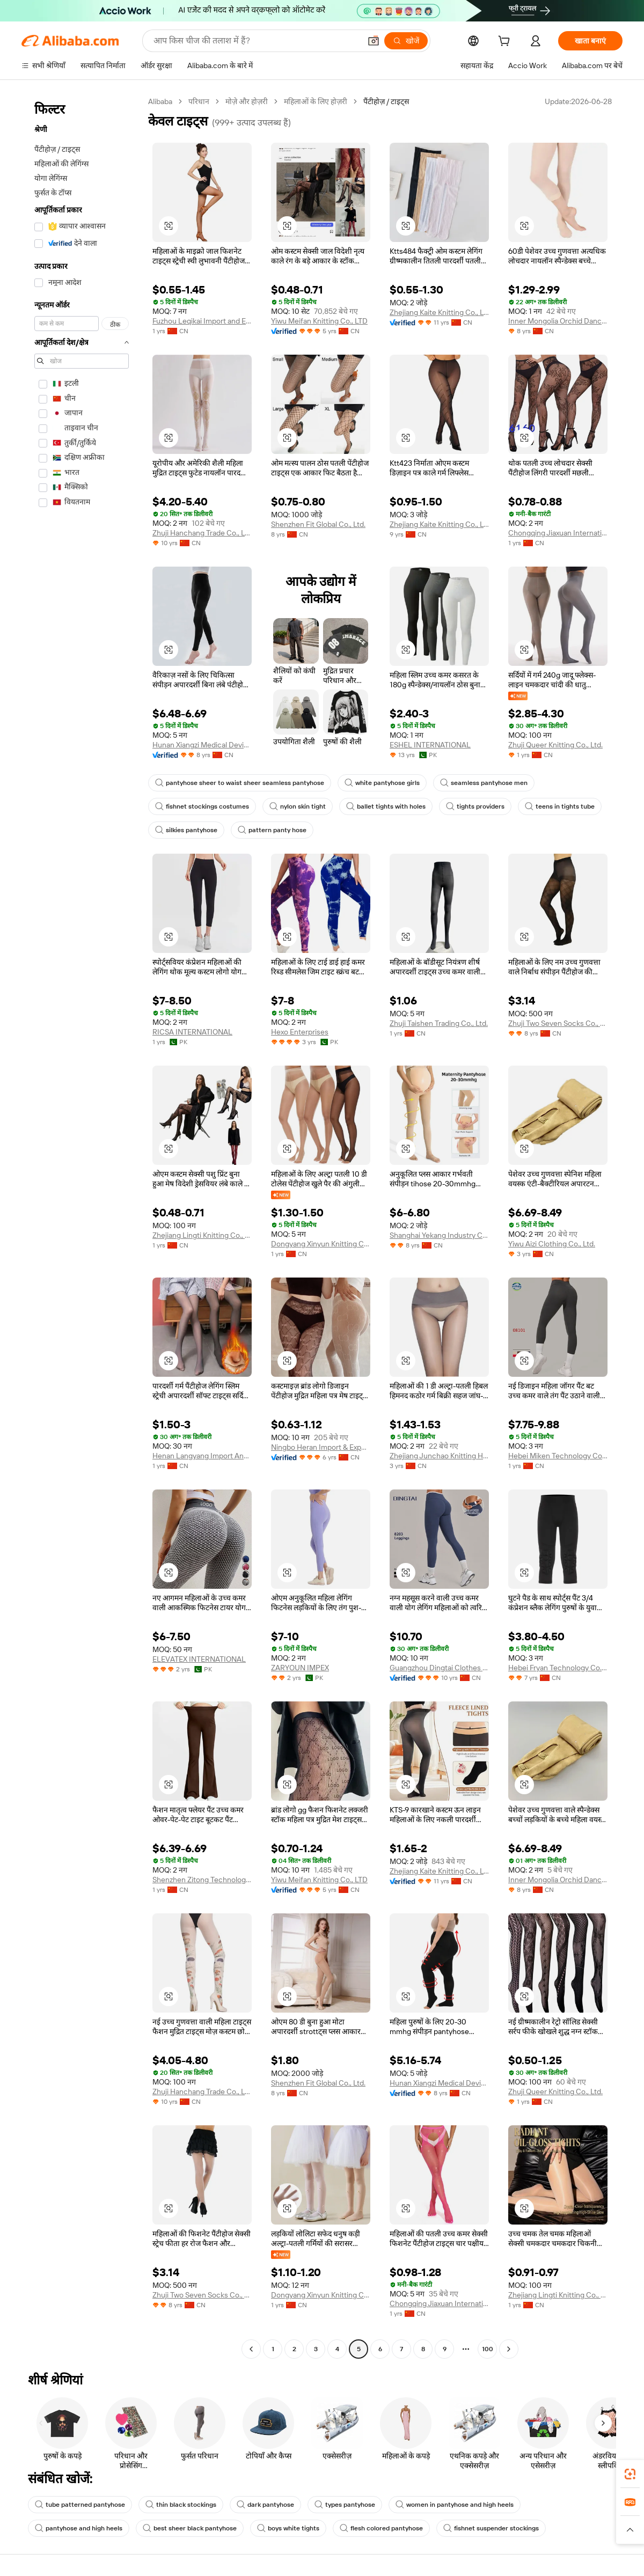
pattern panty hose (272, 830)
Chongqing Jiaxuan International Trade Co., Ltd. (558, 533)
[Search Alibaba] (255, 41)
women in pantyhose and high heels (455, 2504)
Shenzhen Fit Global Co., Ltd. (318, 524)
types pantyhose (344, 2504)
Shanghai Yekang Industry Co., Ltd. (439, 1235)
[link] (630, 2474)
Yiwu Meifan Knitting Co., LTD (319, 321)
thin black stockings (180, 2504)
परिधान (198, 101)
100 (487, 2349)
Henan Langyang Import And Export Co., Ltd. (202, 1455)
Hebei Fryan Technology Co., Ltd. (558, 1667)
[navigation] (81, 1226)
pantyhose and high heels (78, 2528)
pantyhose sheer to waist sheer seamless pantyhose (239, 783)
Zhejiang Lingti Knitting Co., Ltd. (202, 1235)
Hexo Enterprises (299, 1032)
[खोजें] (406, 40)
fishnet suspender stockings (491, 2528)
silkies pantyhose (186, 830)
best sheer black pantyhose (190, 2528)
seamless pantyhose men (484, 783)
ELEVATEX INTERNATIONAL (199, 1659)
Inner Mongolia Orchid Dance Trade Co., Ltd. (558, 321)
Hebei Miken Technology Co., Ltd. (558, 1455)
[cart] (506, 42)
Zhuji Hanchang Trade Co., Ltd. (202, 533)
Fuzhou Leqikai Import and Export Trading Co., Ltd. (202, 321)
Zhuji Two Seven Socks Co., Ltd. (558, 1023)
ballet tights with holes (386, 806)
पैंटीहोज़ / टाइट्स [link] (386, 101)
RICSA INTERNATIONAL (192, 1032)
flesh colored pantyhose (381, 2528)
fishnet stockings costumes (202, 806)
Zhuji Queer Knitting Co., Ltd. (555, 744)
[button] (373, 40)
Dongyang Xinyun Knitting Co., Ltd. (320, 1243)
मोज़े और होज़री (246, 101)
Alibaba (160, 101)
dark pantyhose (265, 2504)
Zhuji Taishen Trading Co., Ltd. (439, 1023)
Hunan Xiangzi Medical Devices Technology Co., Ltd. (202, 744)
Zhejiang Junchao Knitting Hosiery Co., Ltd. (439, 1455)
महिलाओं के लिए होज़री (315, 101)
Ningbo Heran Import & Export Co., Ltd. (320, 1447)
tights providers (475, 806)
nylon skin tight (297, 806)
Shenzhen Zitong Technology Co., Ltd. (202, 1879)
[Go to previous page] (251, 2349)
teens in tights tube (560, 806)
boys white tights (288, 2528)
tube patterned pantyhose (80, 2504)
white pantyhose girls (382, 783)
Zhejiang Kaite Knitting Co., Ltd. (439, 312)
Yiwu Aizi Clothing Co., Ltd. (551, 1243)
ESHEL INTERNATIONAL (430, 744)
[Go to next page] (508, 2349)
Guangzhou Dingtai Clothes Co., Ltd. (439, 1667)
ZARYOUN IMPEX (300, 1667)
